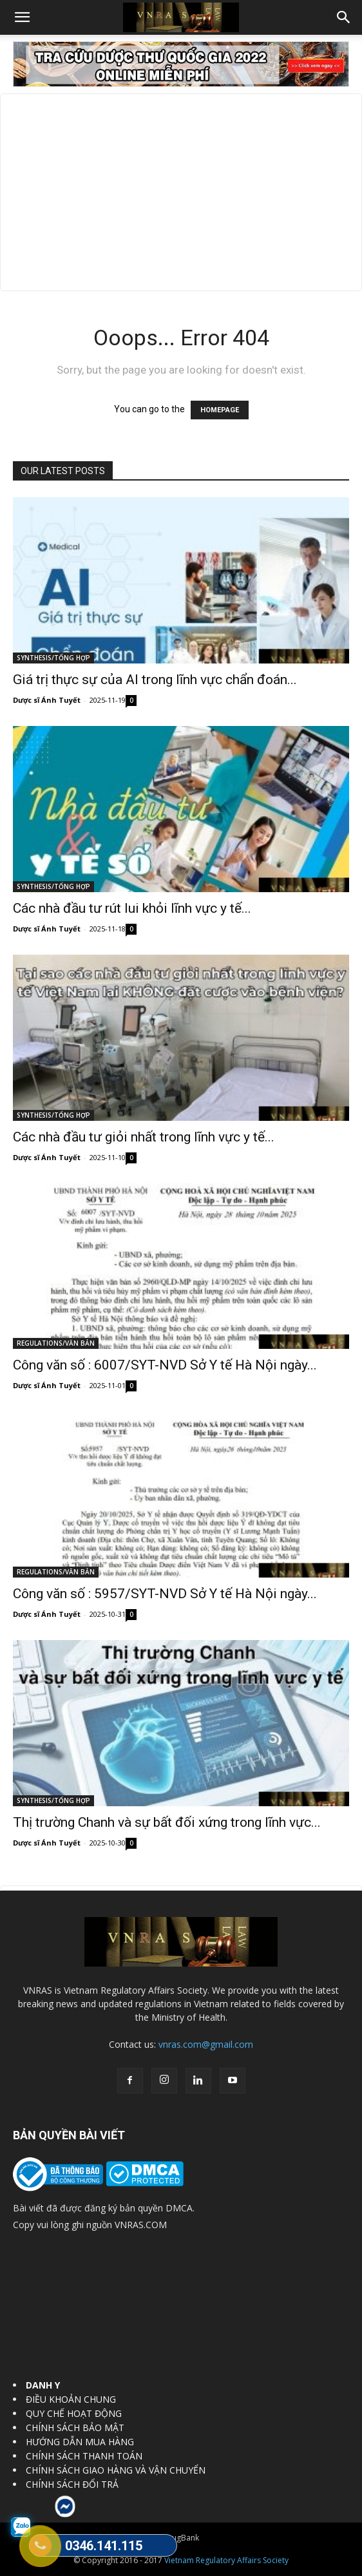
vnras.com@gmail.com (205, 2044)
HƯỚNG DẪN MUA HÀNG (80, 2442)
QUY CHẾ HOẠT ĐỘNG (74, 2413)
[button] (22, 17)
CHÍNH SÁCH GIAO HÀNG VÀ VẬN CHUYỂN (115, 2470)
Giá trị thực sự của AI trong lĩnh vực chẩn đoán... (155, 679)
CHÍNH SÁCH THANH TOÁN (84, 2456)
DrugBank (181, 2537)
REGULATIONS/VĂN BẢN (56, 1343)
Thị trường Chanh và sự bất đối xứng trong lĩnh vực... (167, 1822)
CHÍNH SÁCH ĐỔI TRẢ (72, 2484)
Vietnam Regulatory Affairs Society (226, 2560)
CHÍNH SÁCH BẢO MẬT (75, 2427)
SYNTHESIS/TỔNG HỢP (53, 657)
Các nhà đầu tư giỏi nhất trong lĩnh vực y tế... (143, 1137)
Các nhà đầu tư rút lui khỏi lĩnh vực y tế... (132, 908)
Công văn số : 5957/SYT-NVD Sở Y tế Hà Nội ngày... (165, 1593)
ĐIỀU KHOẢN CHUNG (71, 2399)
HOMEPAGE (219, 410)
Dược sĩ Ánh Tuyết (47, 700)
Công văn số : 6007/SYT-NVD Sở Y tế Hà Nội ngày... (165, 1365)
